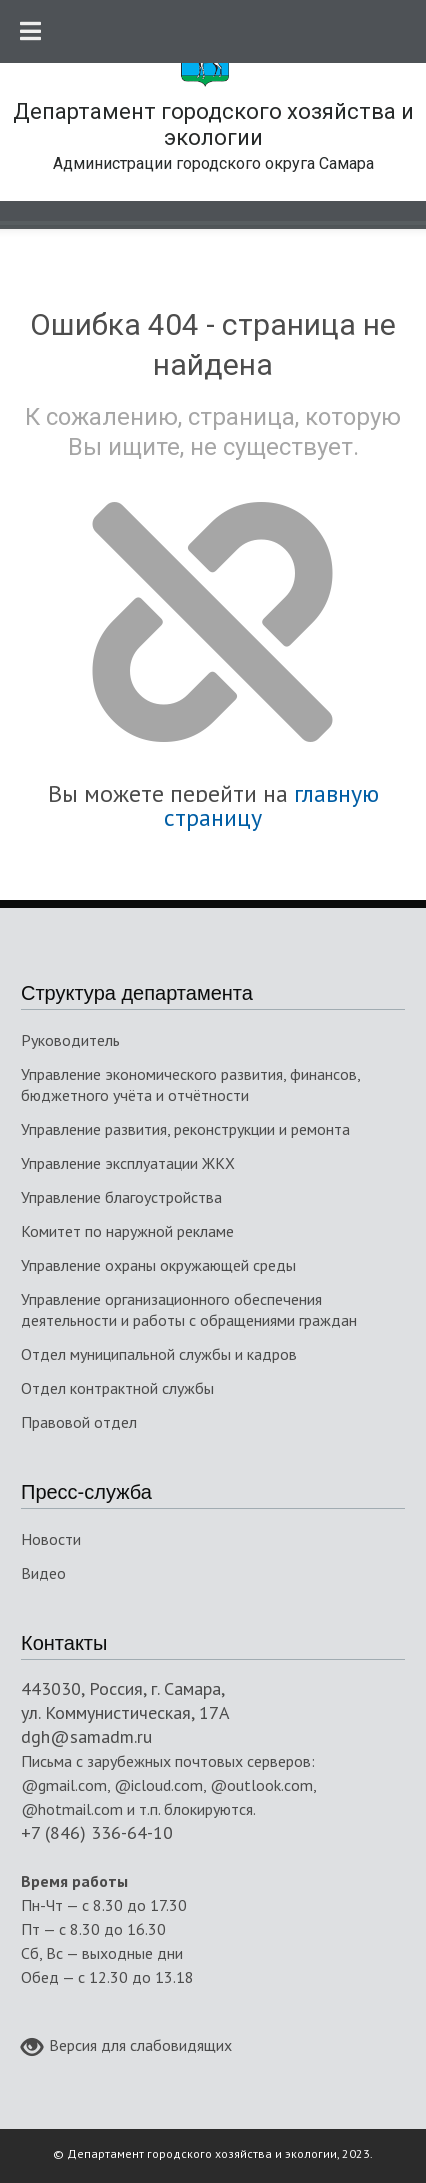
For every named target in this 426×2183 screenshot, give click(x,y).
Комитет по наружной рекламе (127, 1231)
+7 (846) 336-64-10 (97, 1832)
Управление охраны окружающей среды (158, 1265)
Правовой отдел (79, 1422)
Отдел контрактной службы (117, 1388)
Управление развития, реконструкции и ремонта (185, 1129)
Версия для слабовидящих (126, 2047)
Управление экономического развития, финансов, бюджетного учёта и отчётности (190, 1084)
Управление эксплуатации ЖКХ (128, 1163)
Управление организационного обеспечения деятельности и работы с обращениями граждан (189, 1309)
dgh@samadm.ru (86, 1736)
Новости (51, 1539)
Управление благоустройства (121, 1197)
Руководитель (70, 1040)
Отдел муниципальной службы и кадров (159, 1354)
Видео (43, 1573)
